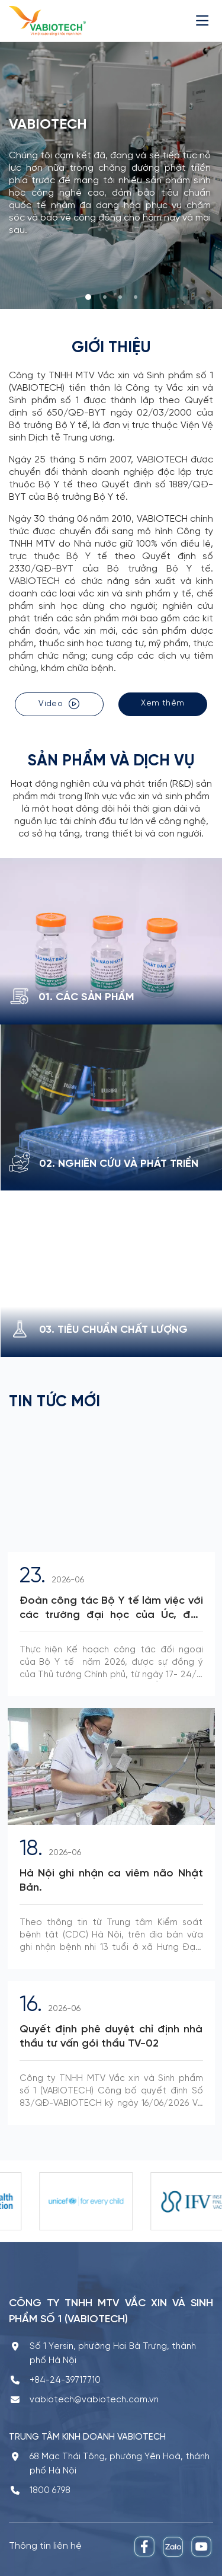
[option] (55, 2201)
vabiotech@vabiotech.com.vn (94, 2400)
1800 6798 (50, 2490)
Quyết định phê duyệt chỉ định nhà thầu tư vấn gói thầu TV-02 (111, 2037)
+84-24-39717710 (65, 2380)
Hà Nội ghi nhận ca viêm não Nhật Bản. (111, 1881)
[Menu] (204, 20)
